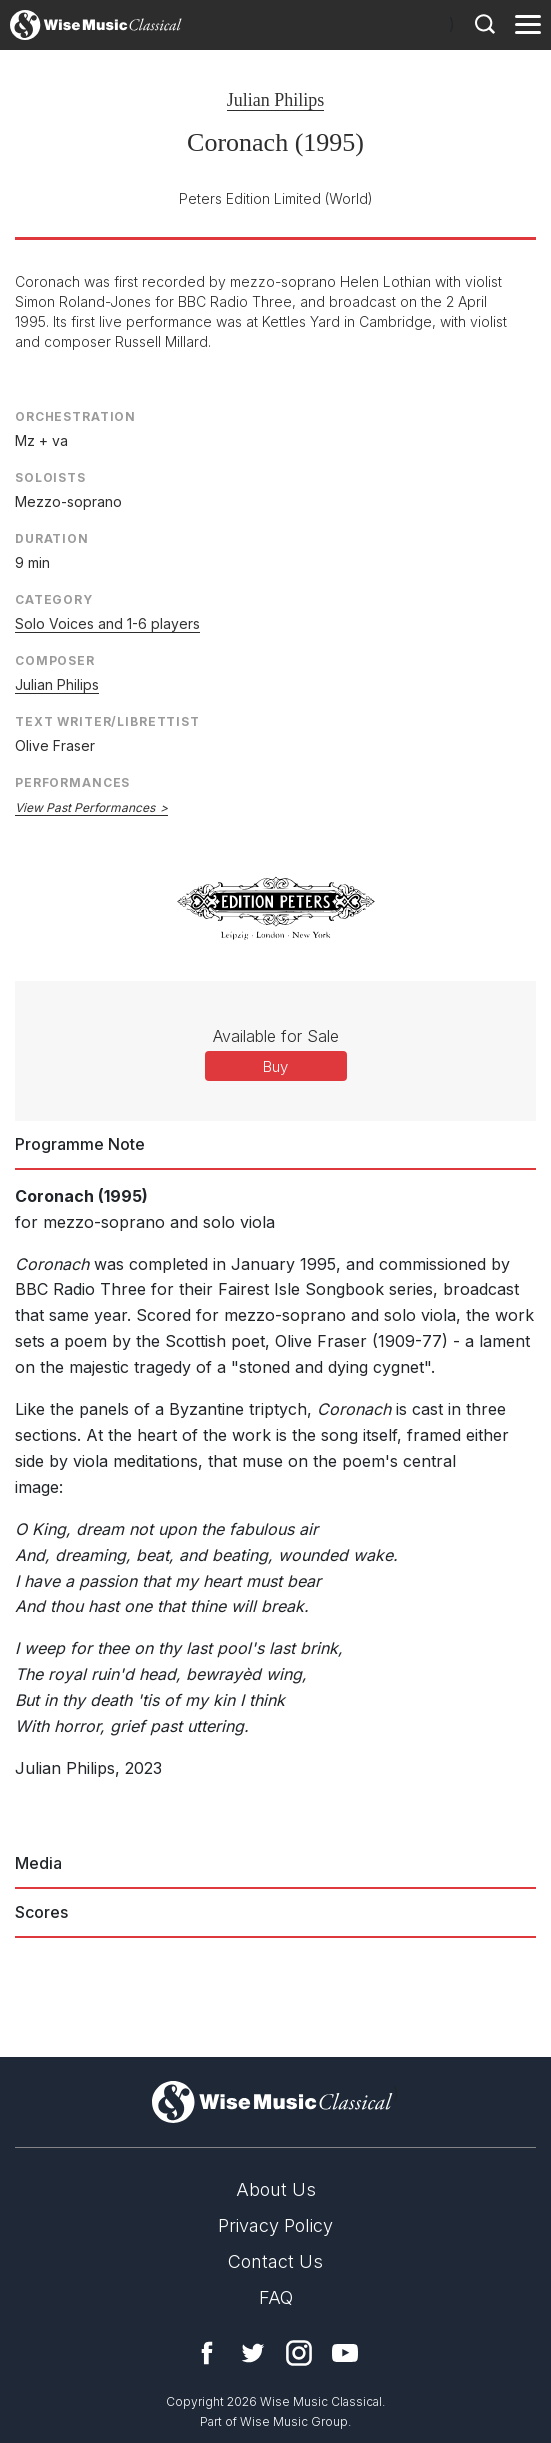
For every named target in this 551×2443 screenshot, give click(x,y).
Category (54, 599)
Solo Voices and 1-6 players (107, 623)
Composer (55, 660)
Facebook (207, 2353)
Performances (72, 782)
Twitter (253, 2353)
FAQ (276, 2297)
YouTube (345, 2353)
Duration (52, 538)
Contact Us (275, 2261)
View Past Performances (85, 807)
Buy (275, 1066)
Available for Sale (276, 1036)
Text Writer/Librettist (107, 721)
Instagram (299, 2353)
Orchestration (75, 416)
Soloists (50, 477)
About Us (276, 2189)
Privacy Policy (275, 2225)
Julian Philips (276, 100)
